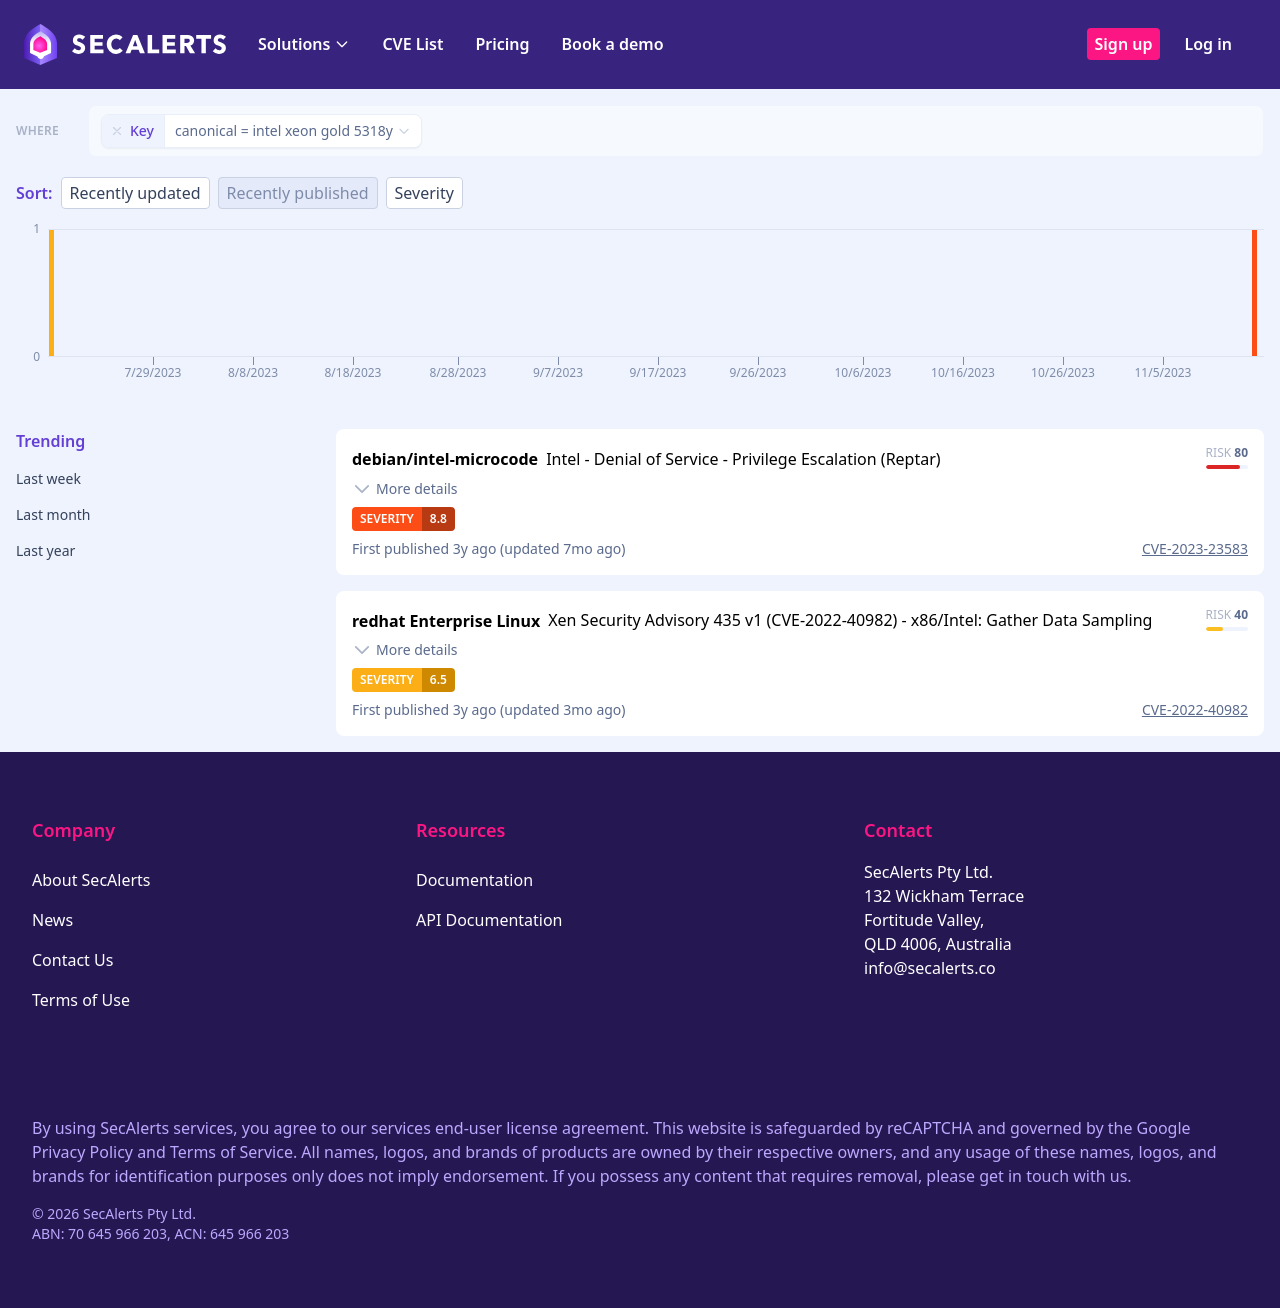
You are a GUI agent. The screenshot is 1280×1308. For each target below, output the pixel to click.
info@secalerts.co (930, 968)
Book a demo (613, 44)
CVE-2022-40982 (1195, 709)
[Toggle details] (405, 489)
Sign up (1124, 44)
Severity (424, 193)
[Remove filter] (117, 131)
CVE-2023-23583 (1195, 548)
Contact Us (72, 960)
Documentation (474, 880)
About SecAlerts (91, 880)
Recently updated (135, 193)
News (52, 920)
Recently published (298, 193)
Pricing (502, 44)
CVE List (412, 44)
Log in (1208, 44)
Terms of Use (81, 1000)
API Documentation (489, 920)
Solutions (304, 44)
